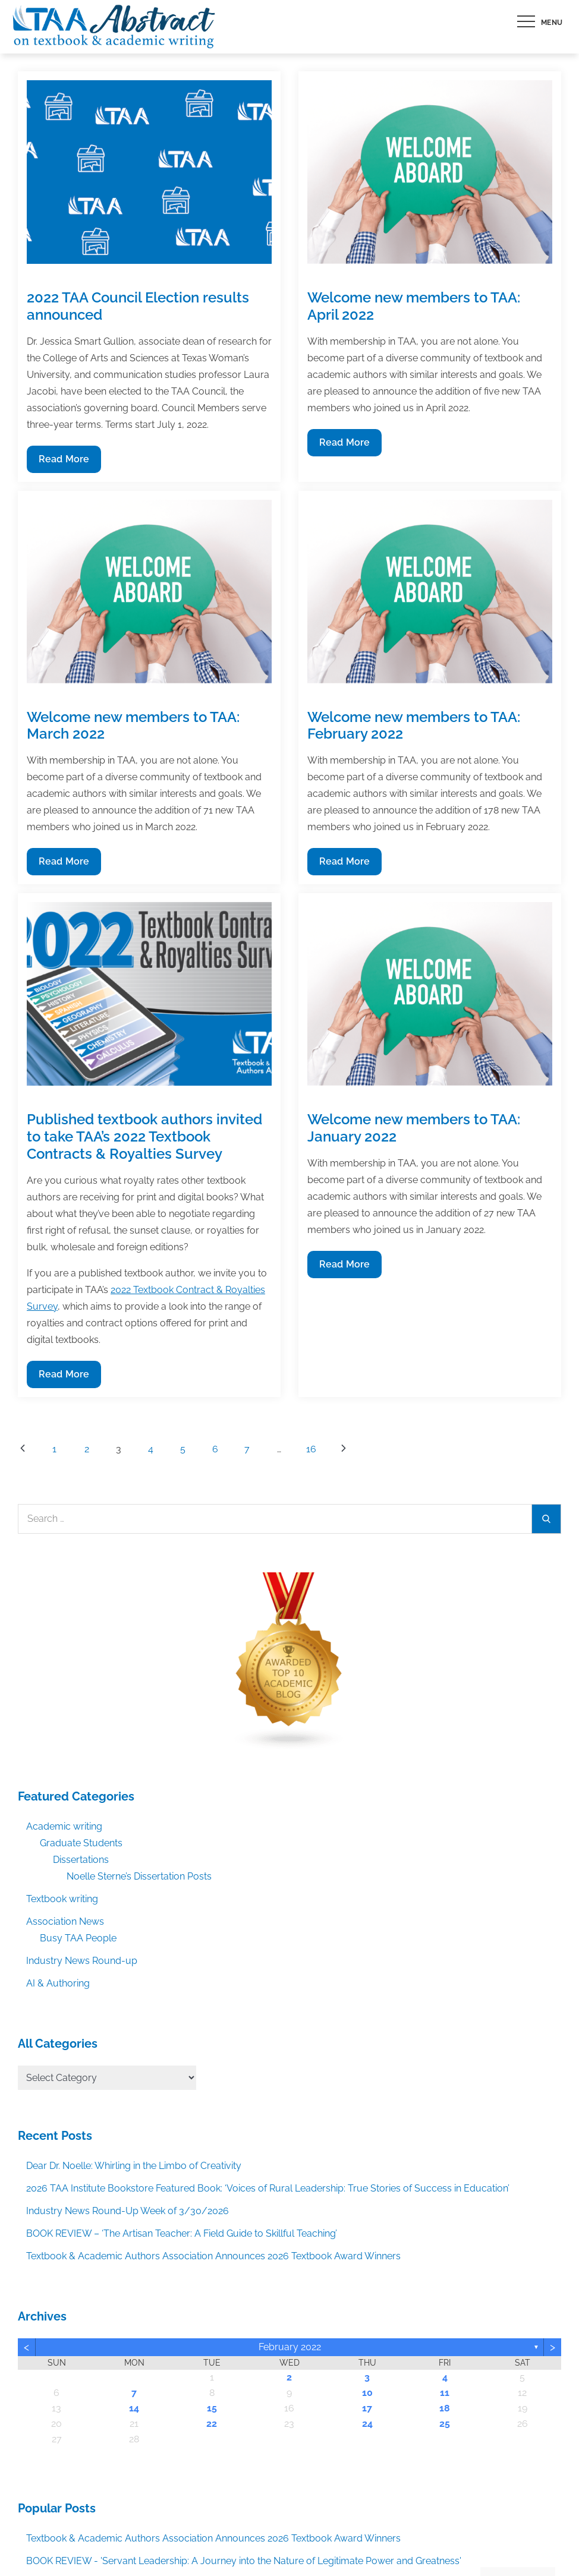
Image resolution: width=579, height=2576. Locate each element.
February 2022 (290, 2347)
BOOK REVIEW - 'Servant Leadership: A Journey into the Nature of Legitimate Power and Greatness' (243, 2560)
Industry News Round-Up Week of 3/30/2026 (127, 2210)
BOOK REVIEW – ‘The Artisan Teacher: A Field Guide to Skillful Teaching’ (181, 2233)
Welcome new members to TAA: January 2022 (413, 1128)
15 (212, 2408)
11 (444, 2392)
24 (367, 2423)
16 (311, 1449)
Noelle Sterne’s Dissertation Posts (139, 1876)
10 (367, 2392)
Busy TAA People (78, 1938)
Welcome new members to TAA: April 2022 (413, 306)
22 (211, 2423)
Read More (64, 462)
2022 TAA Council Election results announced (138, 306)
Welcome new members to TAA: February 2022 (413, 725)
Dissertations (81, 1859)
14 (134, 2408)
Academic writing (64, 1826)
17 (367, 2408)
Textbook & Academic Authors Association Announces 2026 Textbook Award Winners (213, 2256)
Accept (431, 2541)
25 (444, 2423)
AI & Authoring (58, 1983)
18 (444, 2408)
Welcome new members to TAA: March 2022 (133, 725)
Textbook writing (62, 1899)
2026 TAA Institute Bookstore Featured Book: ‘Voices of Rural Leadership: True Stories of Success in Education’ (267, 2188)
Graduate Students (81, 1843)
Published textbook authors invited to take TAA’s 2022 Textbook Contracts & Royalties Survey (144, 1136)
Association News (65, 1921)
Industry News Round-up (81, 1960)
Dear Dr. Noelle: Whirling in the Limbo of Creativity (133, 2165)
